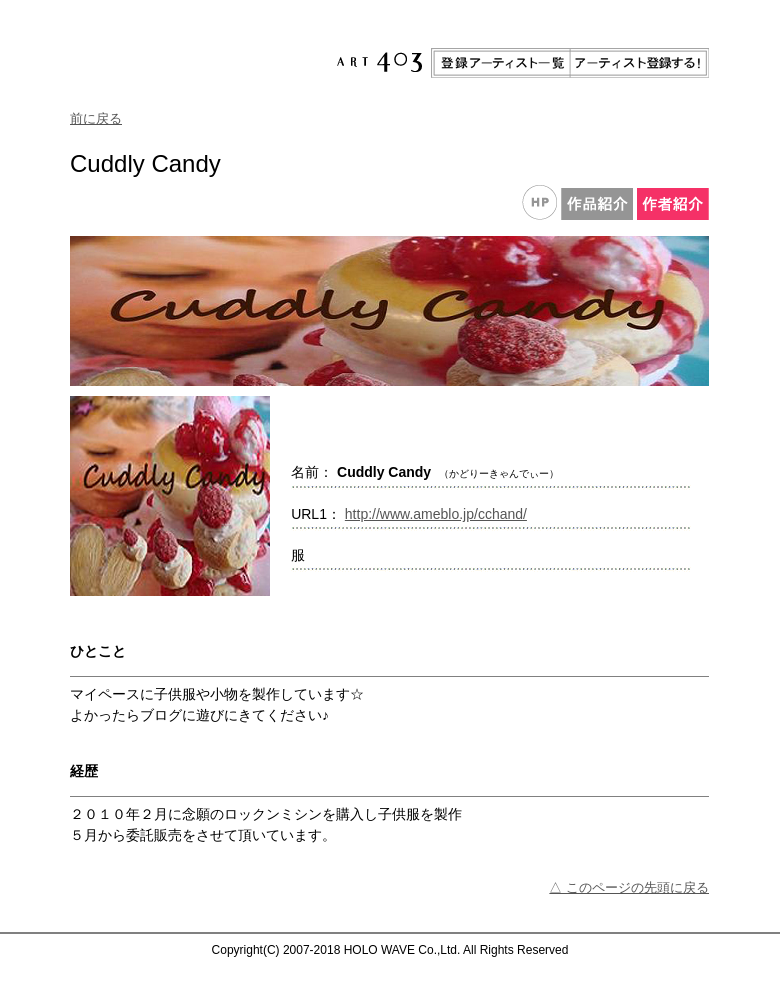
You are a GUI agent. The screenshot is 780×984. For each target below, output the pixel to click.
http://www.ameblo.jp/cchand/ (436, 514)
